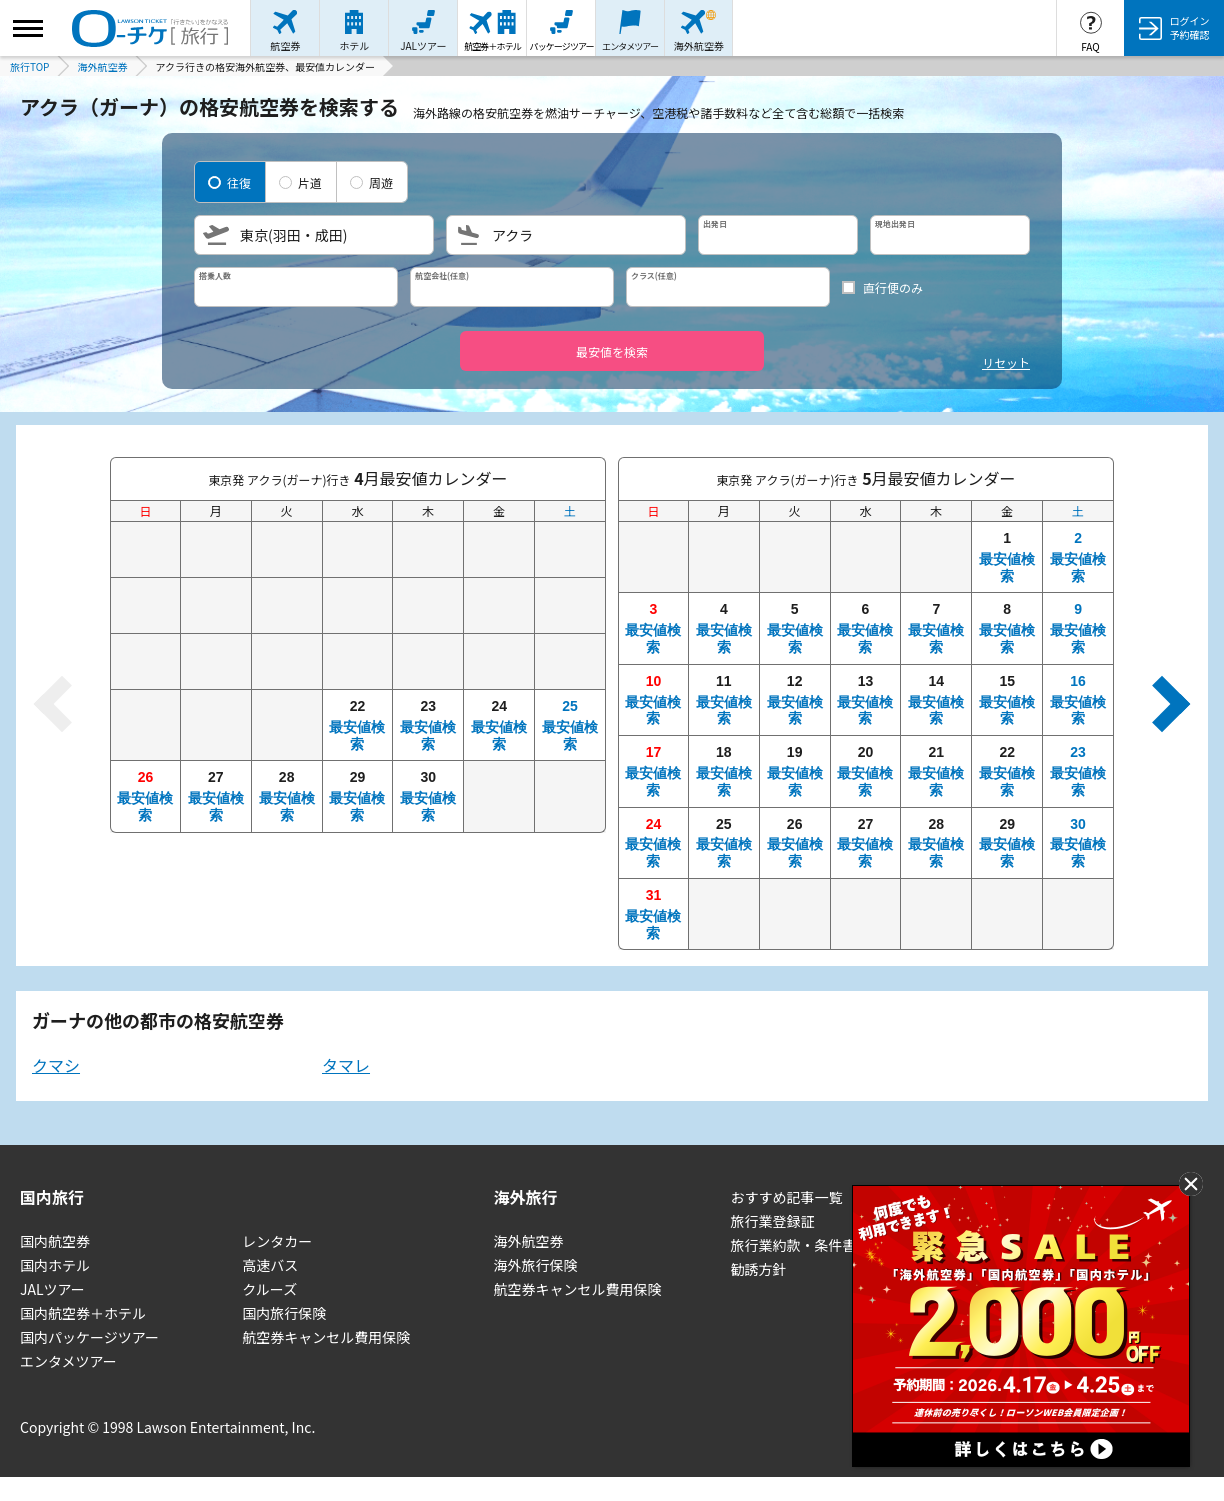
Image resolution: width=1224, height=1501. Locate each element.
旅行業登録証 (772, 1221)
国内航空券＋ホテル (83, 1313)
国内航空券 (55, 1241)
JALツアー (52, 1289)
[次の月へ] (1162, 704)
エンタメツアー (68, 1361)
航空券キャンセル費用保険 (326, 1337)
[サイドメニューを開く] (28, 28)
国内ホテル (55, 1265)
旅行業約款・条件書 (793, 1245)
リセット (1006, 362)
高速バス (270, 1265)
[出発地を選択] (314, 235)
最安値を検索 (612, 351)
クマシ (56, 1065)
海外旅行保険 (536, 1265)
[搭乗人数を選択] (296, 287)
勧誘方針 (758, 1269)
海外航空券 (529, 1241)
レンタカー (277, 1241)
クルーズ (269, 1289)
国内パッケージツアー (89, 1337)
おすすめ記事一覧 (786, 1197)
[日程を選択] (864, 235)
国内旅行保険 (284, 1313)
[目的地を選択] (566, 235)
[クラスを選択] (728, 287)
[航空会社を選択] (512, 287)
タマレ (346, 1065)
